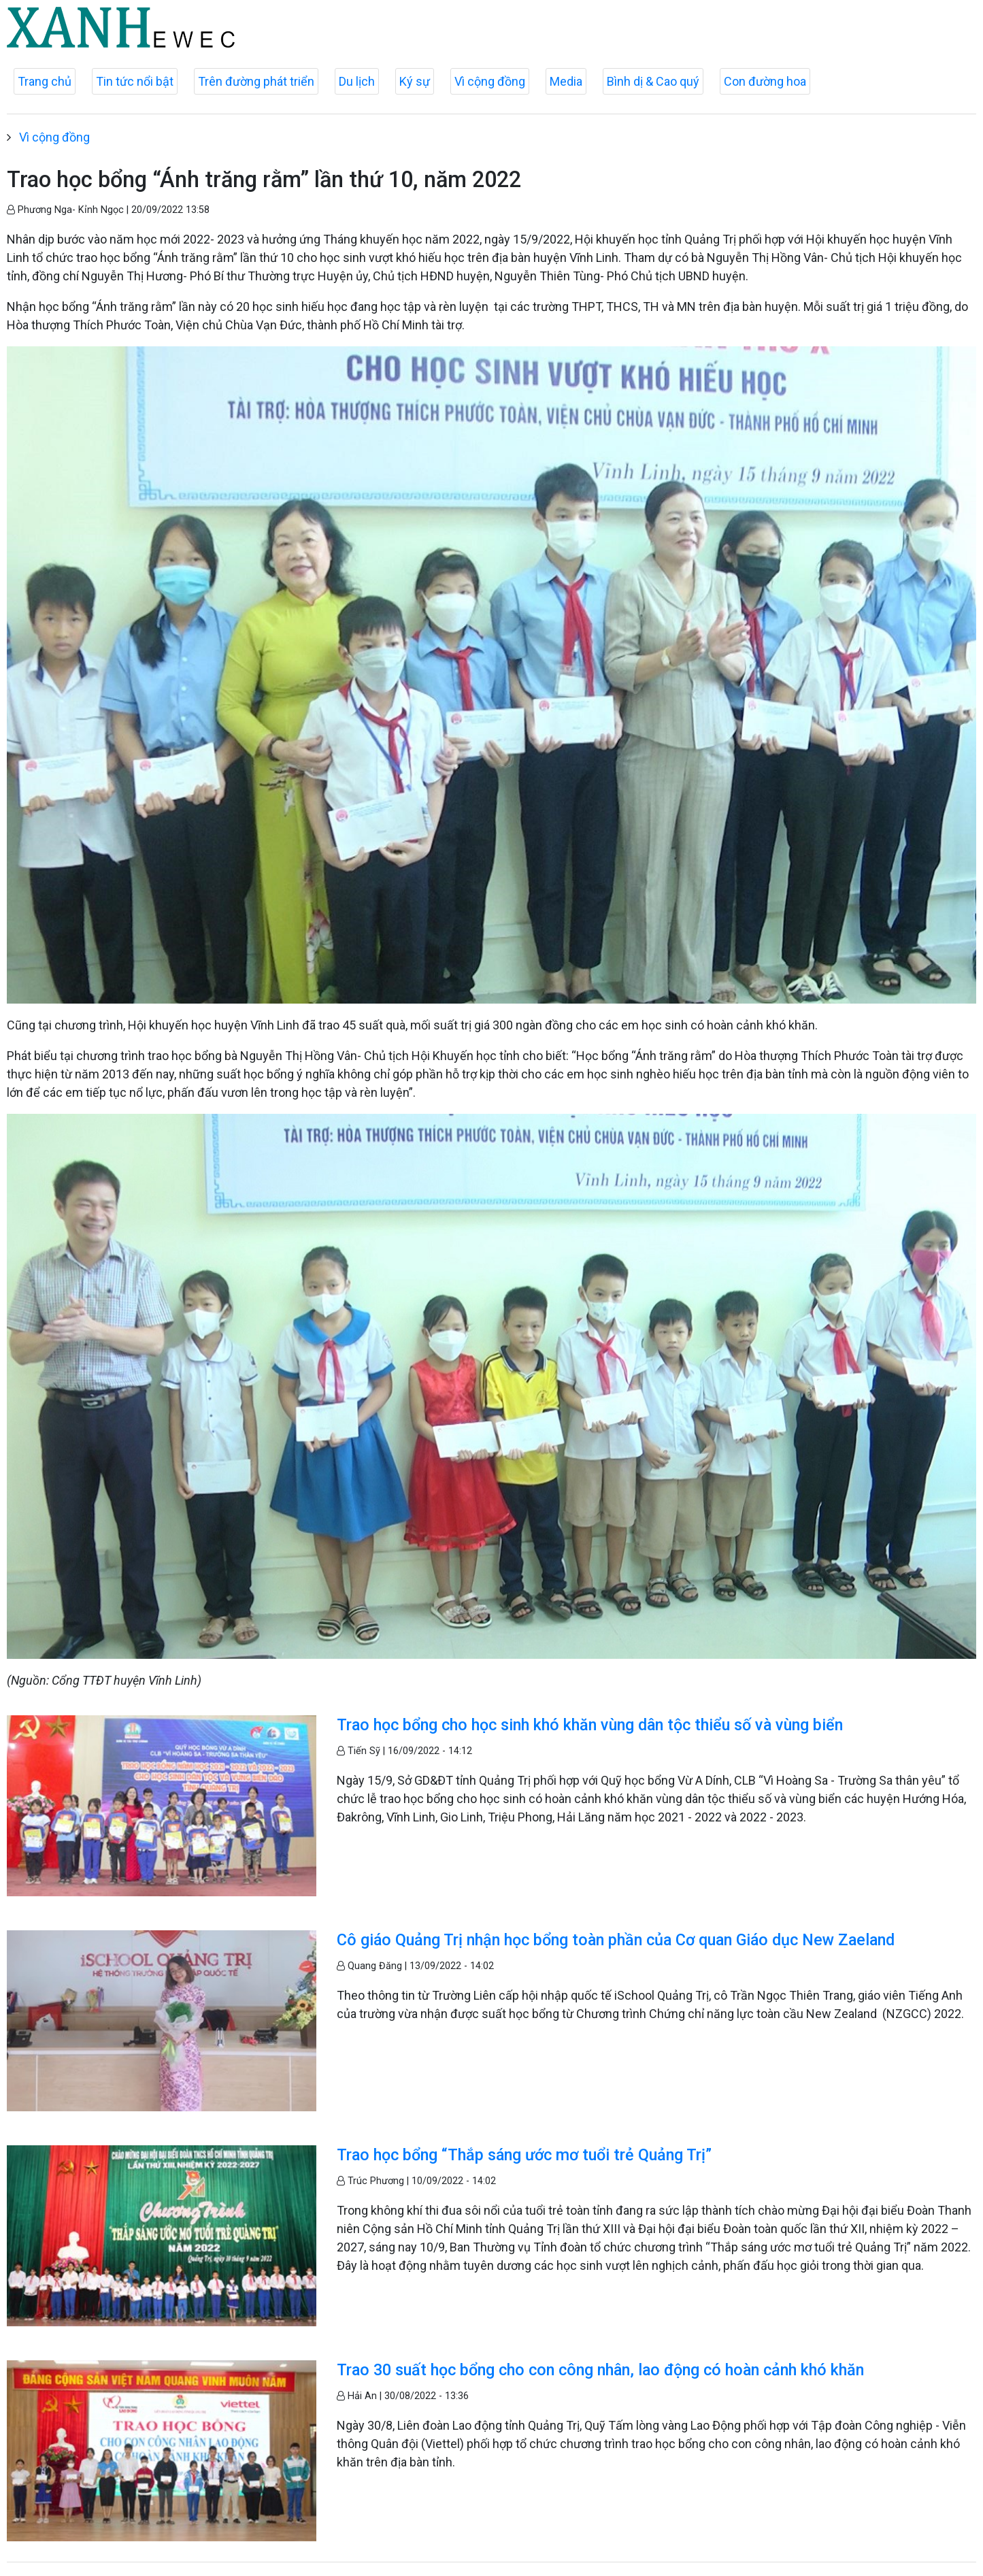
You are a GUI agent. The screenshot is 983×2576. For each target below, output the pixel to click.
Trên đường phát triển (256, 81)
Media (566, 81)
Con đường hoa (765, 81)
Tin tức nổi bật (134, 81)
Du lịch (357, 81)
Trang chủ (44, 81)
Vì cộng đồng (489, 81)
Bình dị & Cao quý (653, 81)
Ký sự (414, 81)
